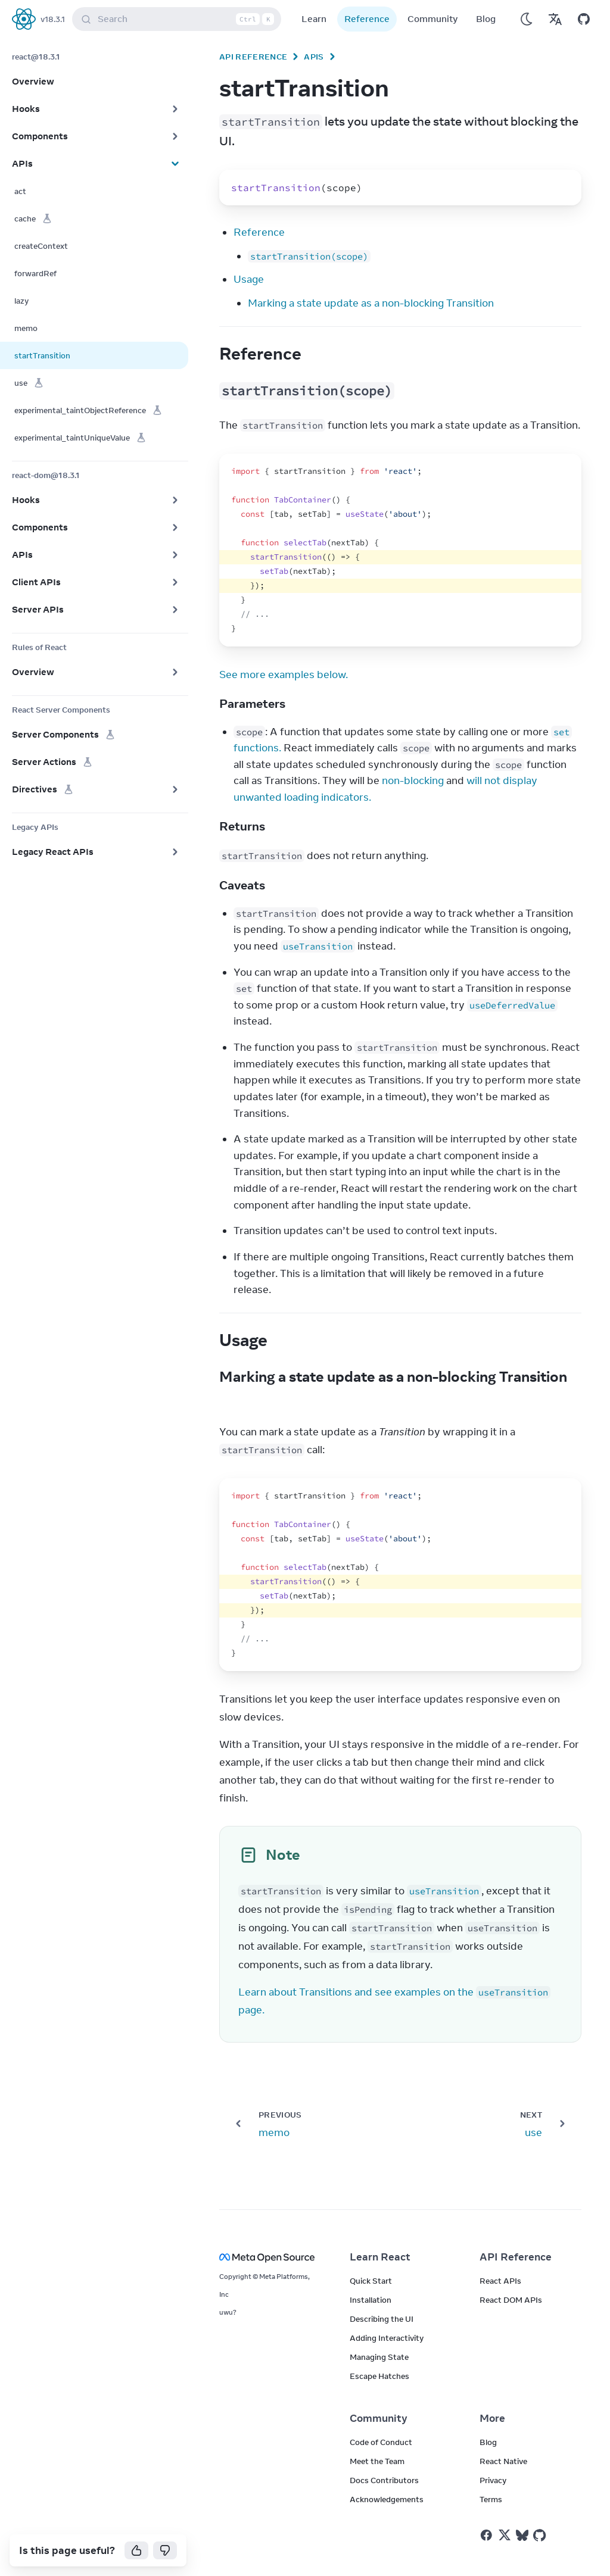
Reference (367, 18)
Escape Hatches (379, 2376)
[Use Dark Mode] (526, 19)
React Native (503, 2461)
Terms (491, 2499)
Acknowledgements (387, 2499)
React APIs (500, 2280)
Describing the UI (381, 2319)
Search (179, 19)
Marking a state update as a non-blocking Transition (371, 303)
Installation (370, 2300)
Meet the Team (377, 2461)
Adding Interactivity (387, 2338)
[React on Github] (541, 2535)
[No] (165, 2550)
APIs (313, 56)
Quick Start (371, 2280)
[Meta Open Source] (270, 2257)
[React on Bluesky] (522, 2535)
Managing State (379, 2357)
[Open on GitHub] (583, 19)
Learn (313, 18)
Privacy (493, 2480)
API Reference (253, 56)
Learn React (380, 2256)
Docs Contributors (384, 2480)
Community (432, 18)
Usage (249, 279)
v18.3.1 (53, 19)
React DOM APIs (511, 2300)
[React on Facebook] (486, 2535)
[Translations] (555, 19)
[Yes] (136, 2550)
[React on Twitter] (504, 2534)
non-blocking (413, 780)
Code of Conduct (381, 2442)
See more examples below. (283, 674)
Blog (486, 18)
